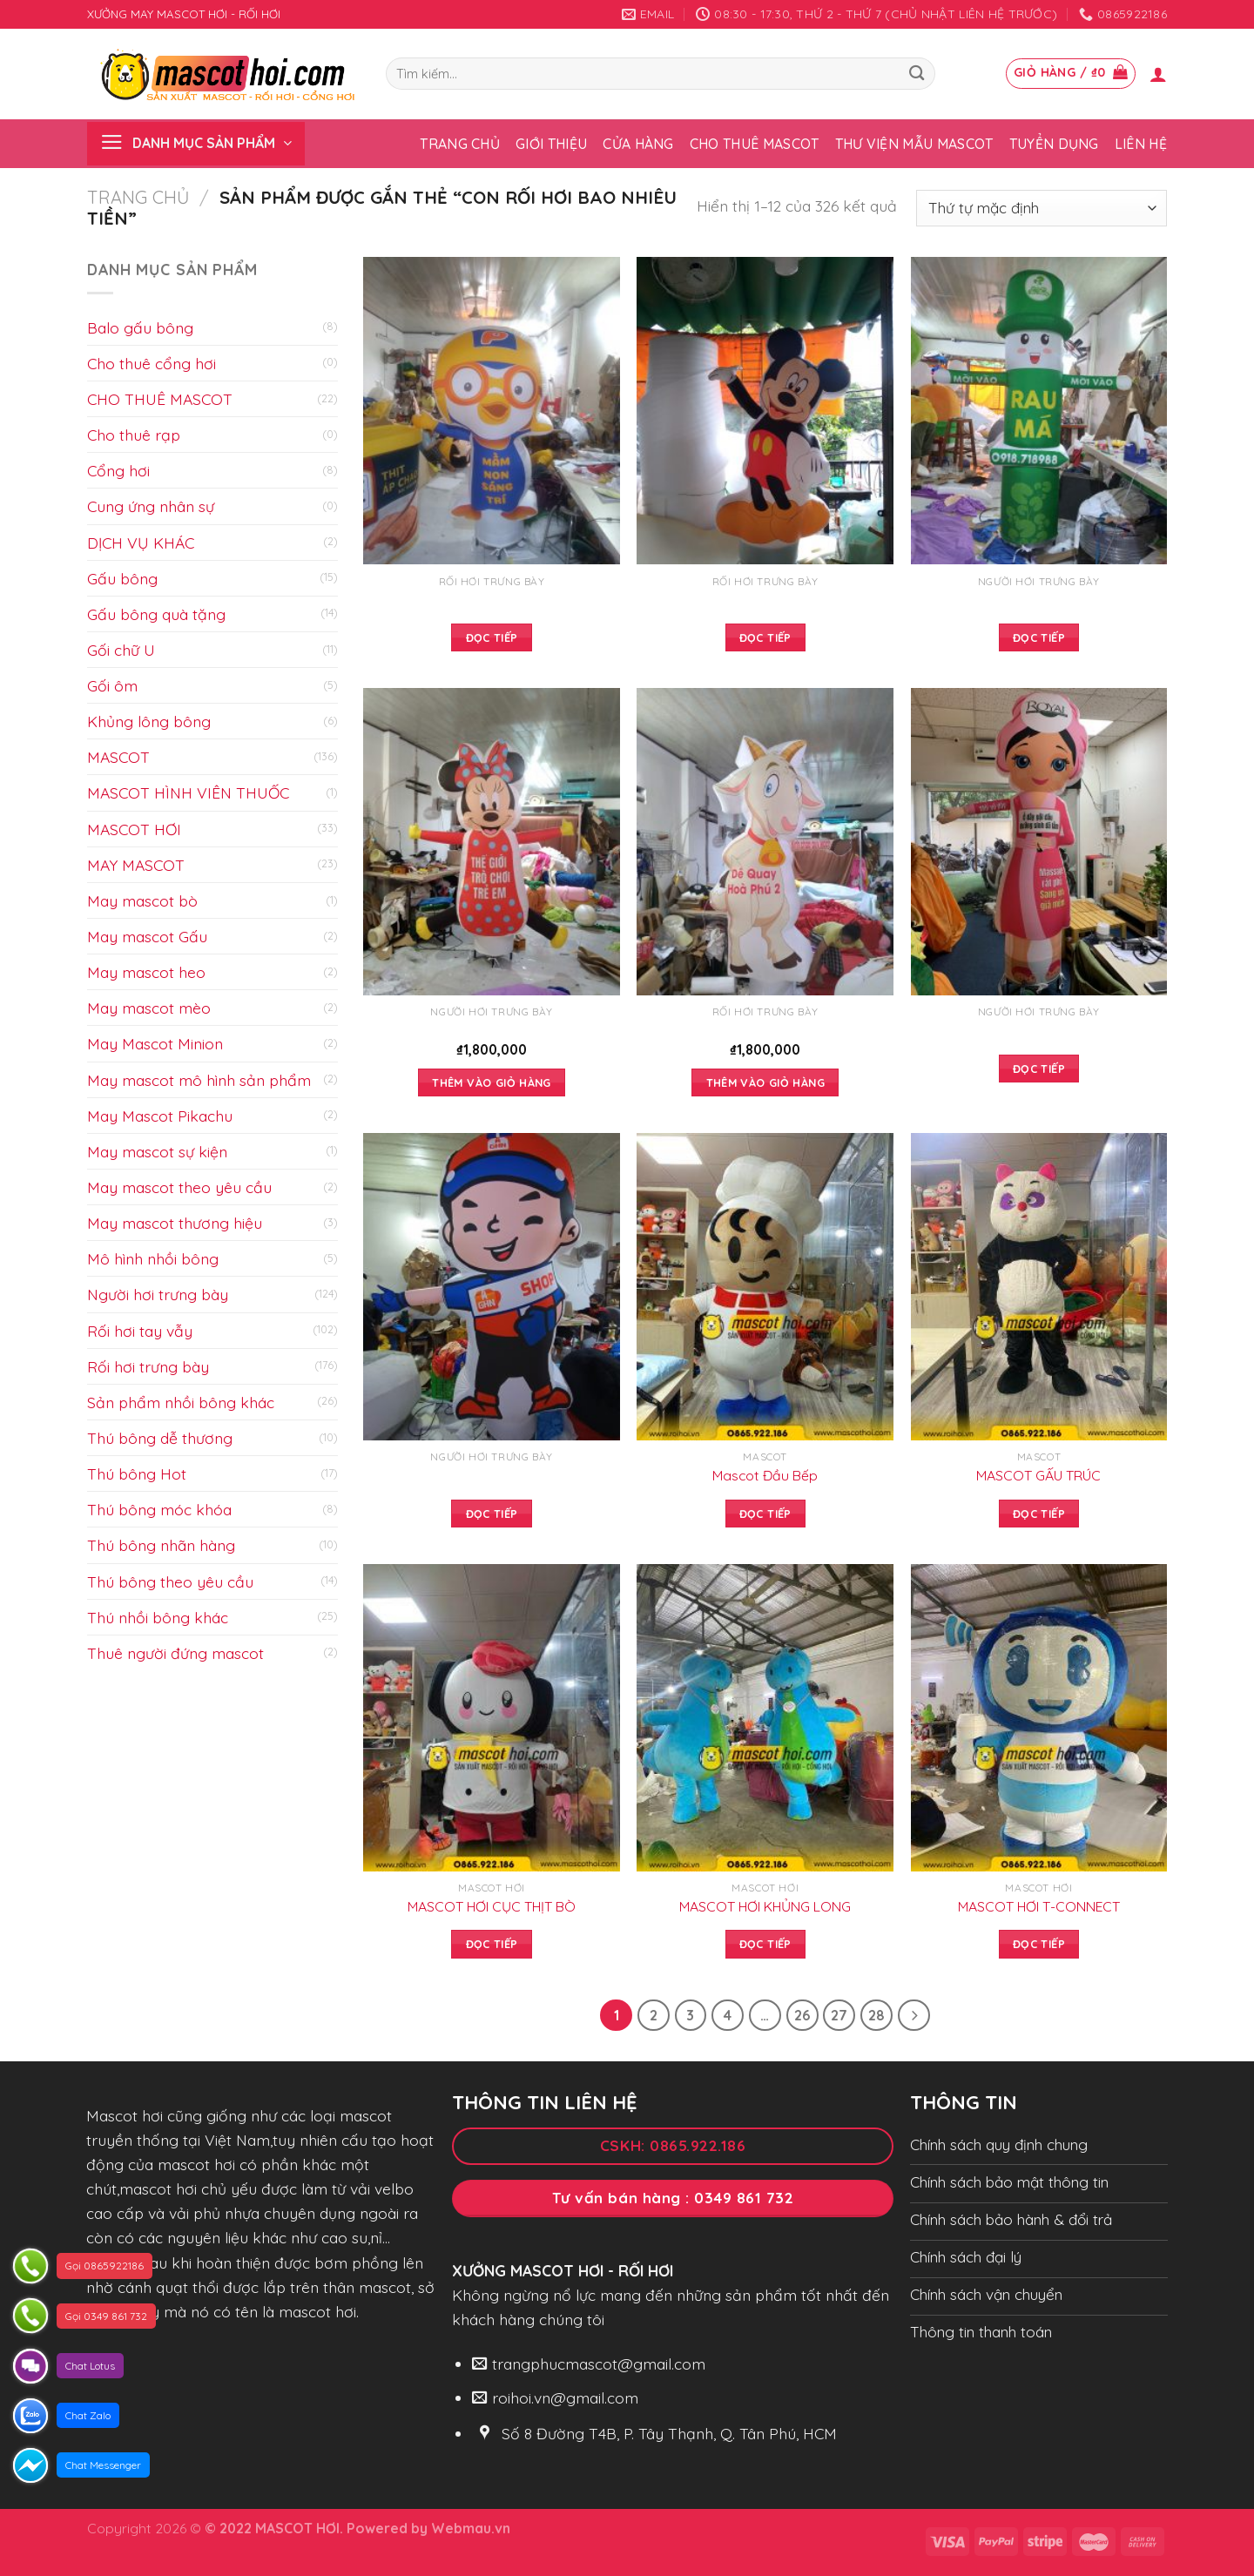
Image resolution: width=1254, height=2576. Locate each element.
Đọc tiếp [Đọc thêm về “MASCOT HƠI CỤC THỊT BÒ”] (492, 1944)
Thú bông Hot (136, 1473)
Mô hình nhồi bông (153, 1258)
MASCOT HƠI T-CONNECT (1039, 1906)
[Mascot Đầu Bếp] (765, 1286)
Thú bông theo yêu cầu (170, 1581)
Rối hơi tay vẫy (139, 1330)
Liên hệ (1141, 143)
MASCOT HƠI (134, 829)
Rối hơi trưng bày (148, 1366)
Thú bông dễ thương (160, 1437)
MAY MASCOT (136, 864)
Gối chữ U (121, 649)
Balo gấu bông (140, 327)
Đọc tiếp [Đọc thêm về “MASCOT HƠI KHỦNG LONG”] (765, 1944)
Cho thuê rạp (133, 434)
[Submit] (916, 73)
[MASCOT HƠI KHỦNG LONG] (765, 1717)
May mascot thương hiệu (174, 1222)
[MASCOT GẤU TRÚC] (1039, 1286)
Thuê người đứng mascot (175, 1652)
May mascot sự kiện (157, 1151)
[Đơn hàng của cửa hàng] (1041, 208)
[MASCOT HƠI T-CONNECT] (1039, 1717)
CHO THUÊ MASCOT (160, 398)
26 (802, 2015)
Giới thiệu (551, 143)
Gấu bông (122, 578)
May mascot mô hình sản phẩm (199, 1079)
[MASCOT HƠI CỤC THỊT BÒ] (491, 1717)
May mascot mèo (149, 1007)
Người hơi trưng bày (157, 1294)
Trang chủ (460, 143)
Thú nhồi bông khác (157, 1617)
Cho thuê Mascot (754, 143)
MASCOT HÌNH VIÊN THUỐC (188, 792)
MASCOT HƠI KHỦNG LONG (765, 1906)
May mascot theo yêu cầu (179, 1187)
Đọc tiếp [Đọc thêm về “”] (492, 637)
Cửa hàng (638, 143)
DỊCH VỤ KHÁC (140, 542)
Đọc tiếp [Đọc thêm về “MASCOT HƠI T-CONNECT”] (1039, 1944)
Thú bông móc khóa (159, 1509)
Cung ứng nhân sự (150, 506)
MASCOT (118, 756)
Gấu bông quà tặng (156, 614)
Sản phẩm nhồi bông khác (180, 1402)
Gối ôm (112, 685)
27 (840, 2015)
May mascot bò (142, 900)
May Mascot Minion (155, 1043)
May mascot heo (146, 971)
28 (877, 2015)
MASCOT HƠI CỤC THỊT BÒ (492, 1906)
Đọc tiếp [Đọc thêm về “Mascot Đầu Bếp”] (765, 1514)
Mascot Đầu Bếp (765, 1475)
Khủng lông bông (149, 721)
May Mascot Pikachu (160, 1115)
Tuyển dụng (1054, 143)
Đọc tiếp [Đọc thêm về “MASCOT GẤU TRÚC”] (1039, 1514)
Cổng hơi (118, 470)
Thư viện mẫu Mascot (914, 143)
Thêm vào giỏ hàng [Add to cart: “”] (491, 1082)
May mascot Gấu (147, 936)
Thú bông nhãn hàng (161, 1544)
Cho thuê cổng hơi (151, 363)
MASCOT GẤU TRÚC (1038, 1475)
